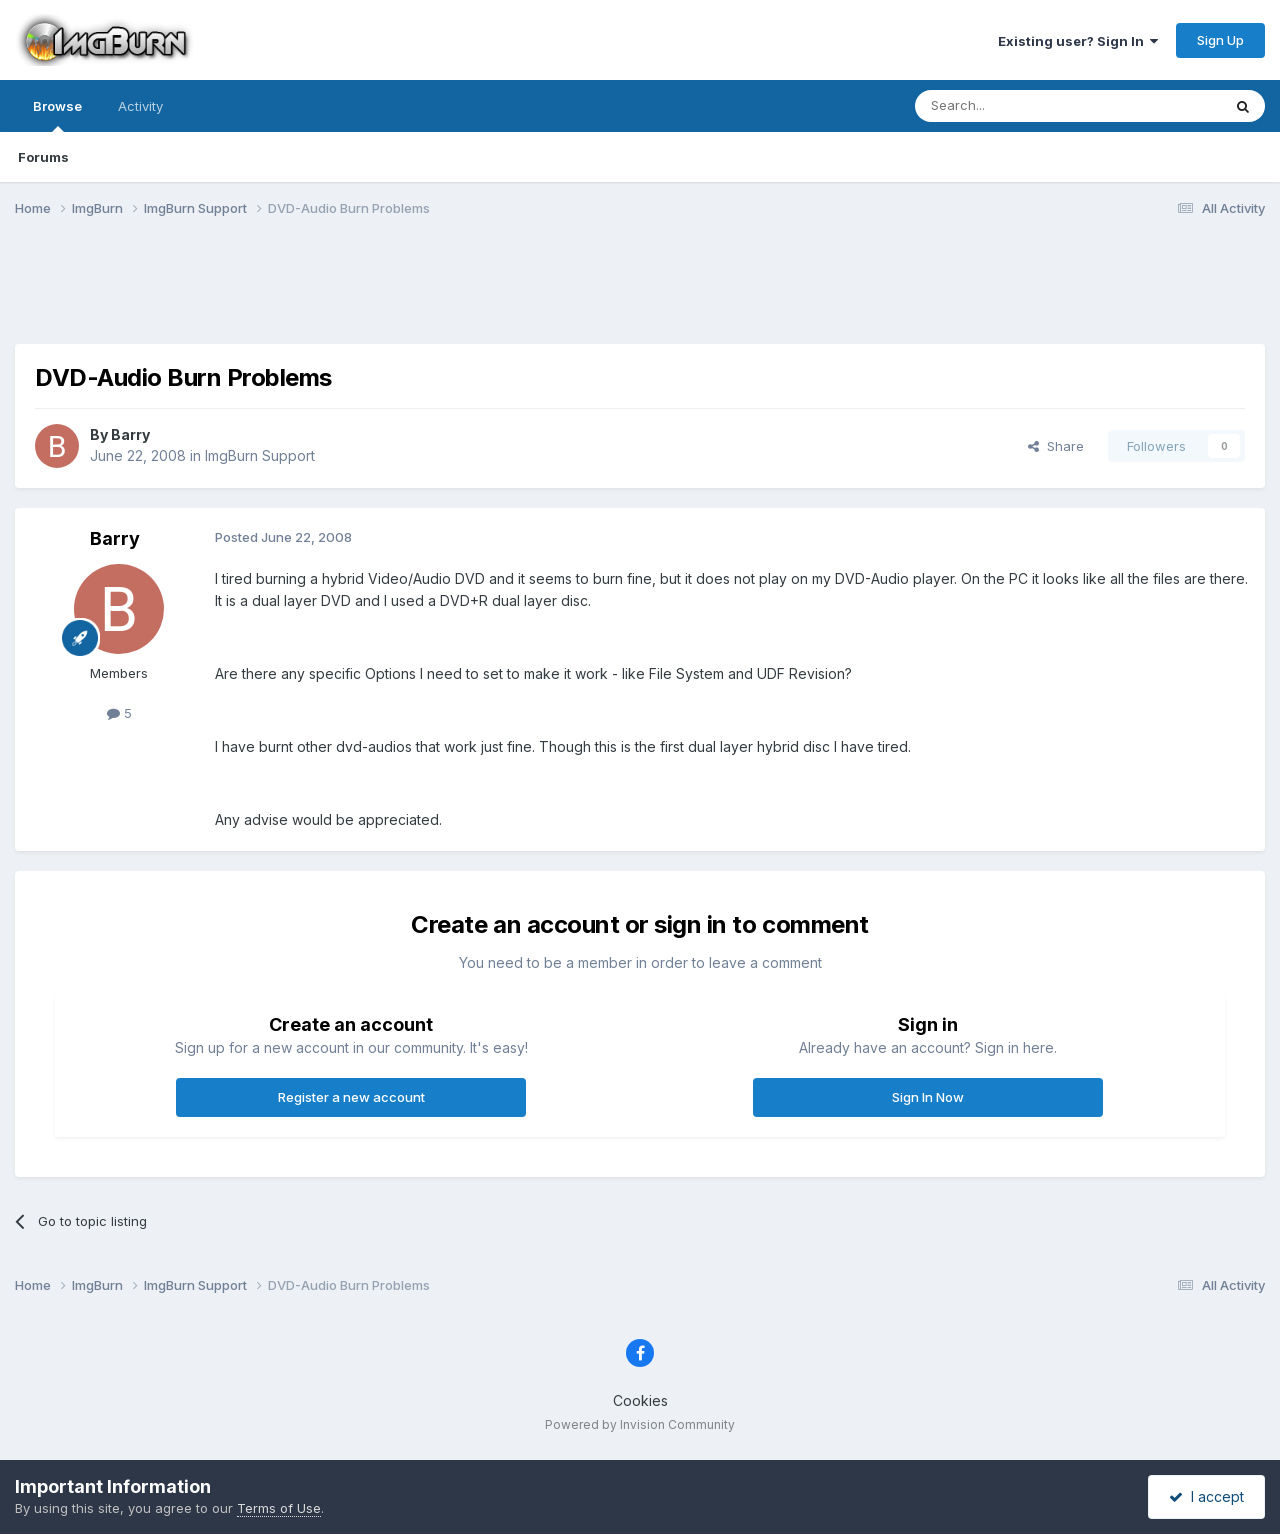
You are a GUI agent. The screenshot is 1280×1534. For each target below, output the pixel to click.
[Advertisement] (640, 293)
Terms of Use (279, 1508)
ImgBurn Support (260, 455)
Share (1056, 446)
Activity (140, 106)
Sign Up (1220, 40)
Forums (43, 157)
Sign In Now (928, 1097)
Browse (57, 115)
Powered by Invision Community (640, 1424)
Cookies (640, 1400)
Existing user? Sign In (1078, 41)
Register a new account (351, 1097)
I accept (1206, 1496)
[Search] (1017, 106)
